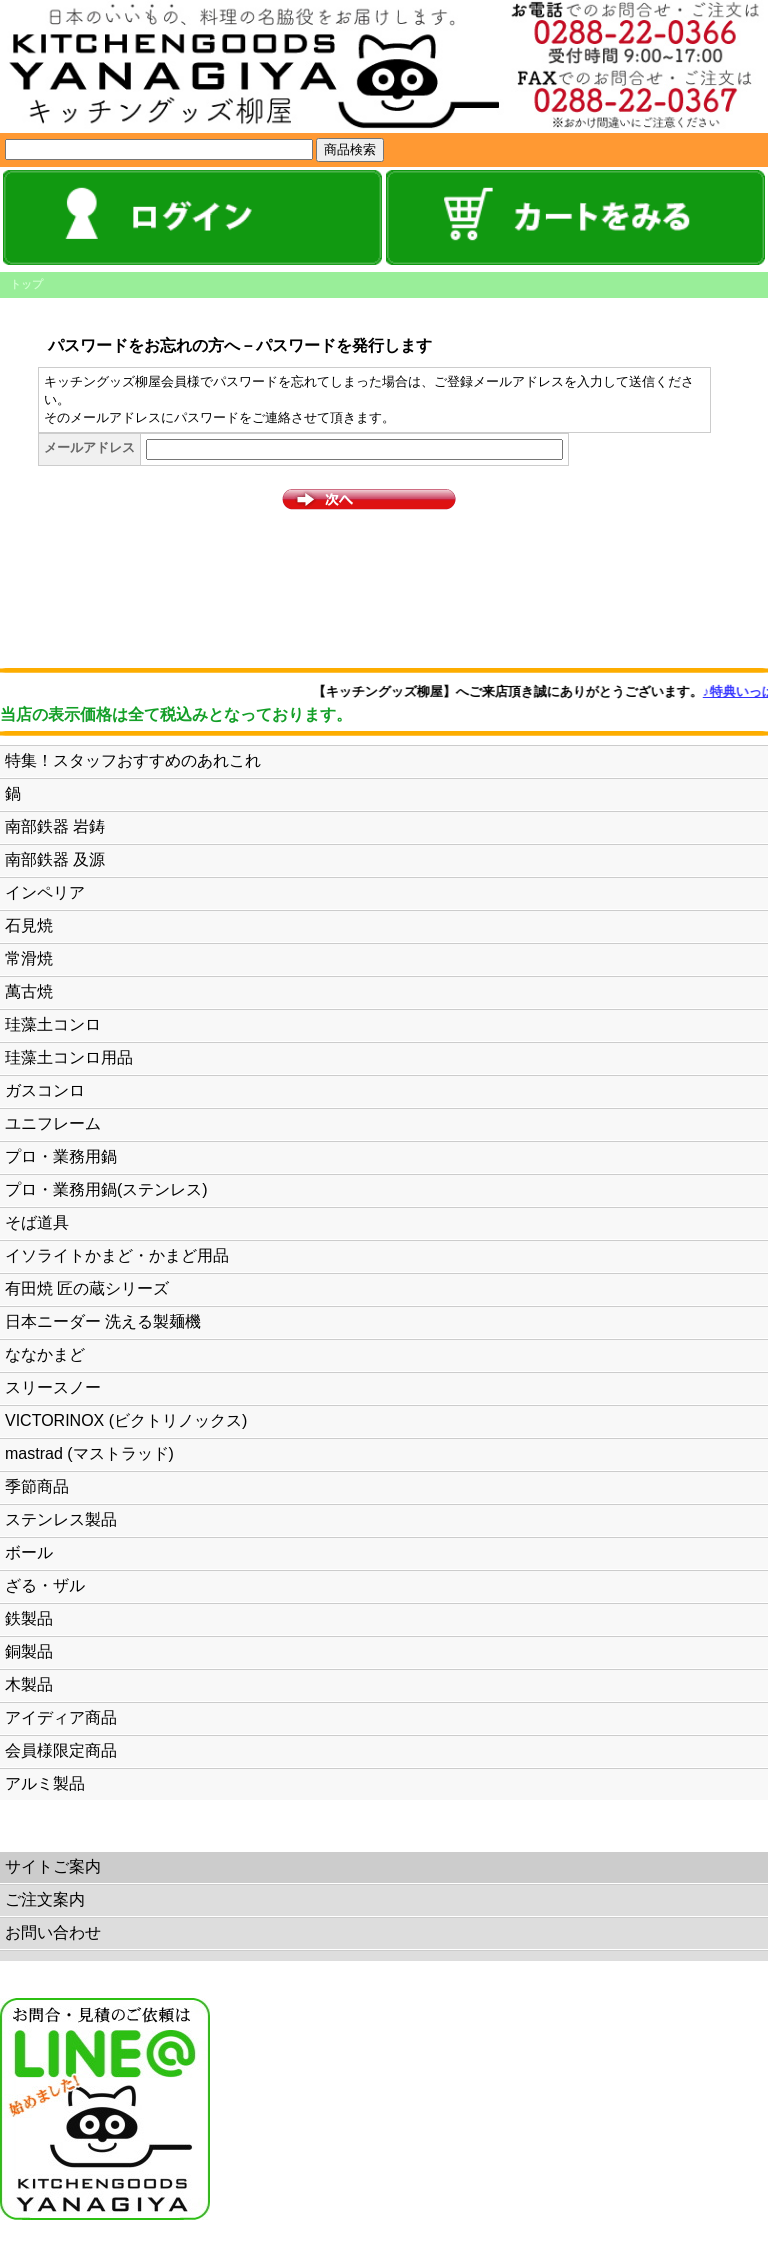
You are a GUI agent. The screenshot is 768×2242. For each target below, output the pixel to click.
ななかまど (45, 1354)
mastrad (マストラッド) (89, 1453)
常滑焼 (29, 958)
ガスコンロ (45, 1090)
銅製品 (29, 1651)
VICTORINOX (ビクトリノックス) (126, 1420)
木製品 (29, 1684)
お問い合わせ (53, 1932)
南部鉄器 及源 (55, 859)
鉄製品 (29, 1618)
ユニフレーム (53, 1123)
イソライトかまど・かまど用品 (117, 1255)
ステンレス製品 (61, 1519)
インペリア (45, 892)
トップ (26, 284)
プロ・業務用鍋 (61, 1156)
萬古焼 (29, 991)
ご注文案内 (45, 1899)
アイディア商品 (61, 1717)
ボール (29, 1552)
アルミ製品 (45, 1783)
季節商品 (37, 1486)
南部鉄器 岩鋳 (55, 826)
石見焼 (29, 925)
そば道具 (37, 1222)
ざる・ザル (45, 1585)
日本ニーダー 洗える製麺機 (103, 1321)
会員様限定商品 (61, 1750)
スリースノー (53, 1387)
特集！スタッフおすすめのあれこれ (133, 760)
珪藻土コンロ (53, 1024)
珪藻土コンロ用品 (69, 1057)
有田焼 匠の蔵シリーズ (87, 1288)
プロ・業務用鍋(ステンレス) (106, 1189)
